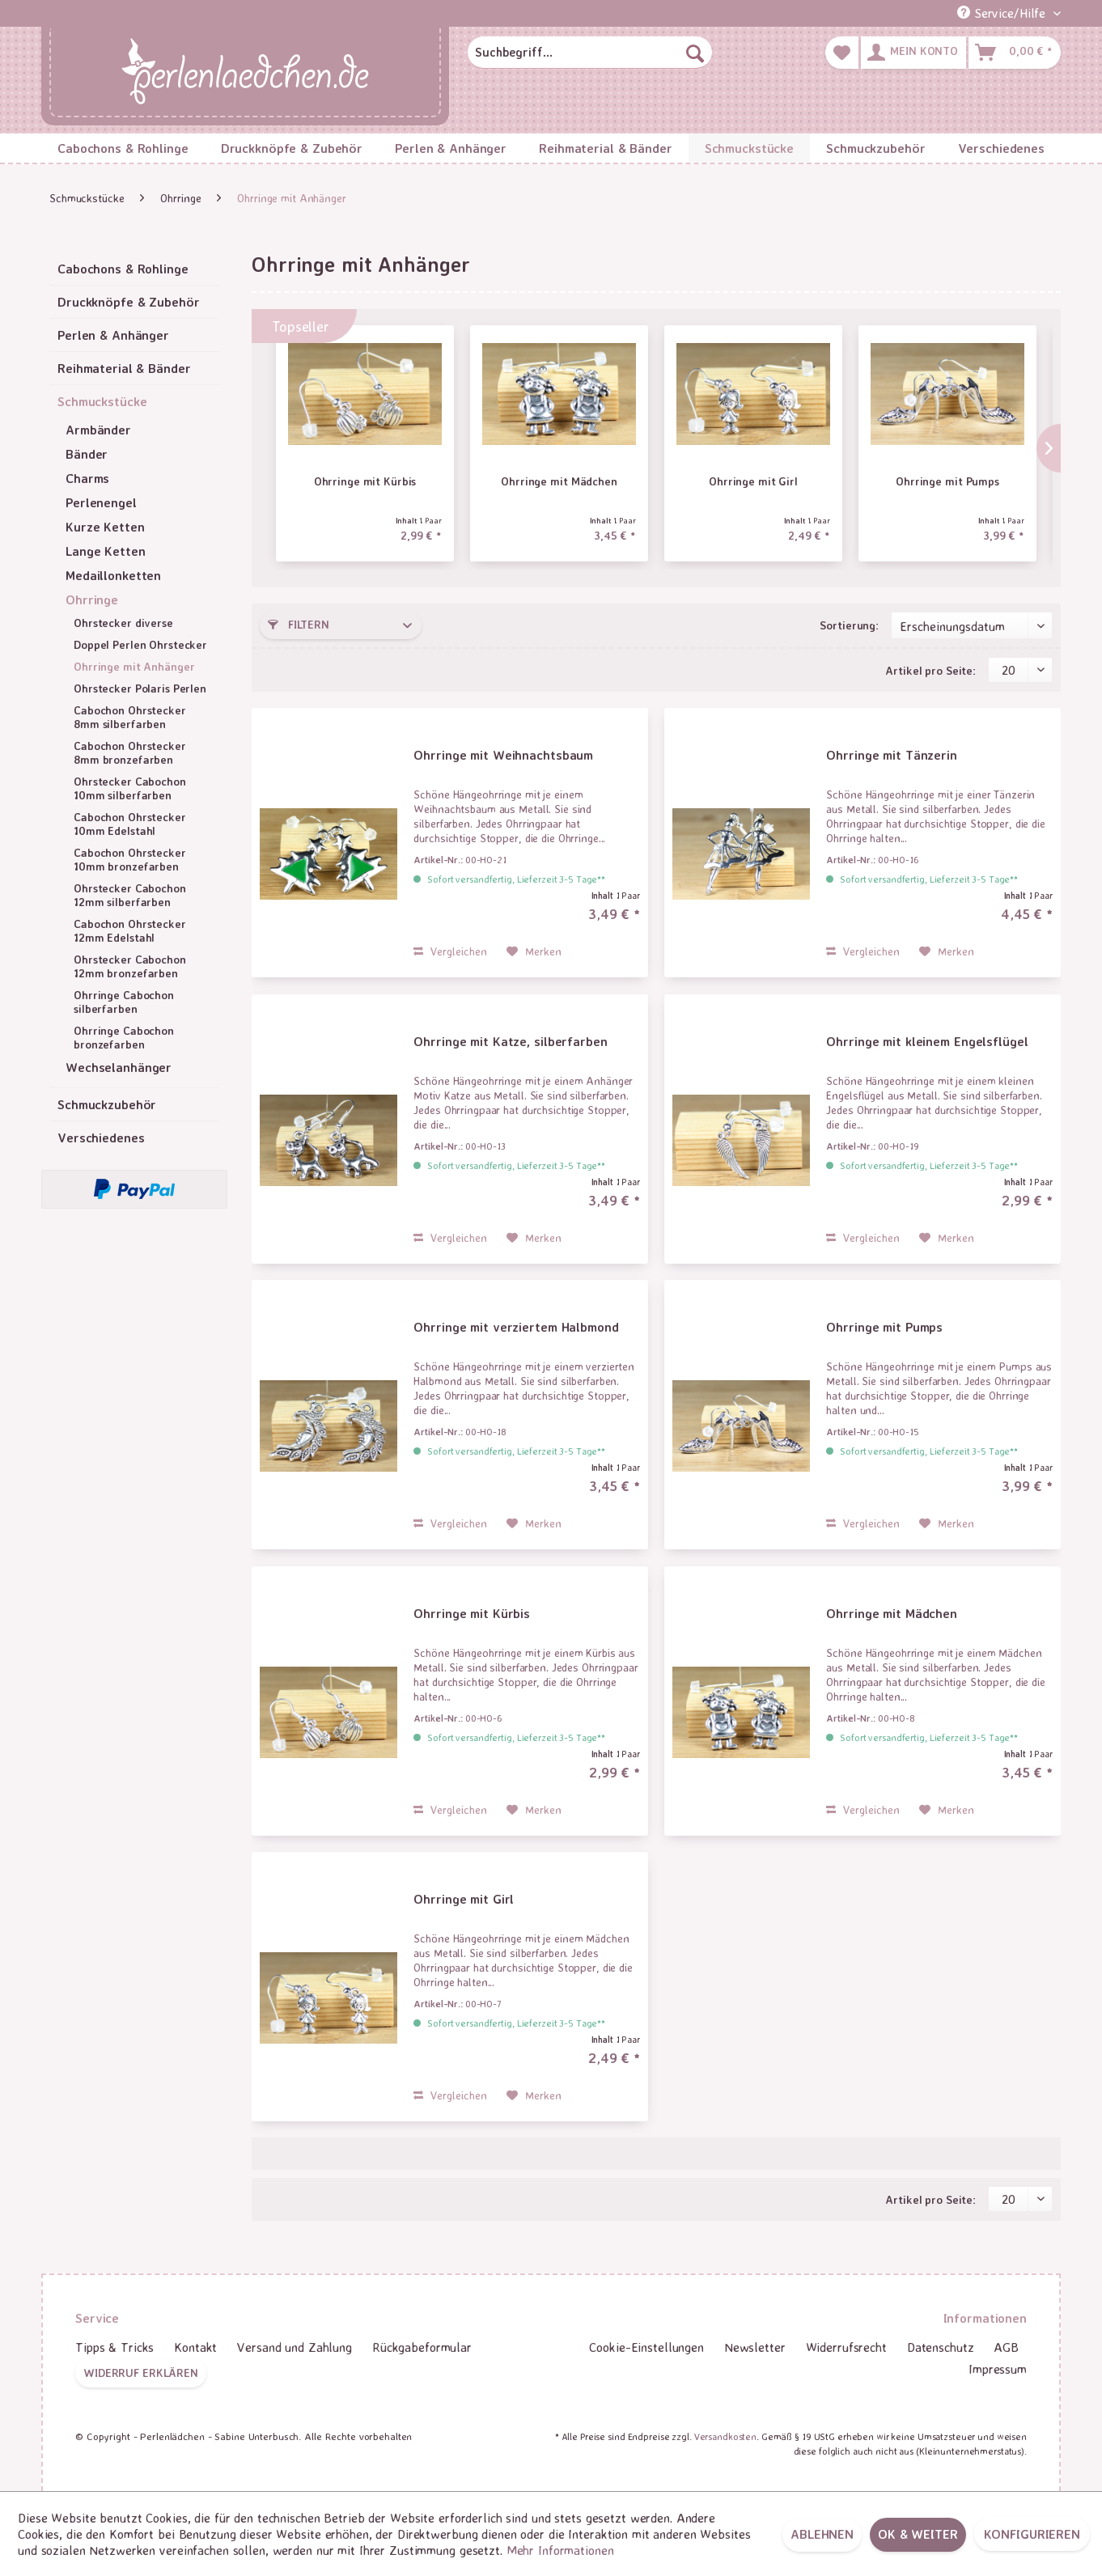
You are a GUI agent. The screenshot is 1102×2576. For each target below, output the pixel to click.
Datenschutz (940, 2347)
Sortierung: (849, 625)
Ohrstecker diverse (123, 622)
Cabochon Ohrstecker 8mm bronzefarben (130, 752)
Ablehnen (822, 2534)
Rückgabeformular (422, 2347)
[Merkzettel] (841, 52)
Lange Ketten (106, 551)
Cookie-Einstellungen (646, 2347)
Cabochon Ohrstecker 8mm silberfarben (130, 717)
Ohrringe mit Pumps (947, 481)
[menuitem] (590, 52)
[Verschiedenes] (1001, 148)
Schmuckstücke (101, 401)
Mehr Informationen (560, 2550)
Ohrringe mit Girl (753, 481)
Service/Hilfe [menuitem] (1003, 13)
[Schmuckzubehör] (875, 148)
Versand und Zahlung (294, 2347)
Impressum (997, 2369)
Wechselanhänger (119, 1067)
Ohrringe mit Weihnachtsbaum (503, 755)
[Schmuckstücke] (749, 148)
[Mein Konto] (913, 52)
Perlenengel (101, 502)
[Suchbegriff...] (590, 52)
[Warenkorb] (1014, 52)
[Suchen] (695, 52)
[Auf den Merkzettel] (534, 951)
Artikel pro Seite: (930, 670)
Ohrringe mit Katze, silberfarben (510, 1041)
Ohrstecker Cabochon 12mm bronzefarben (130, 966)
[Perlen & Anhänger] (451, 148)
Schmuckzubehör (106, 1104)
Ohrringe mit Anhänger (134, 666)
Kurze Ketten (105, 527)
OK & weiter (918, 2534)
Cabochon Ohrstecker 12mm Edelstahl (130, 930)
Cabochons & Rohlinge (123, 269)
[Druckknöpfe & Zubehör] (292, 148)
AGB (1006, 2347)
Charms (87, 478)
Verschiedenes (100, 1137)
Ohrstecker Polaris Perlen (140, 688)
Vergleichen (450, 951)
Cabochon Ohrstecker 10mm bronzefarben (130, 859)
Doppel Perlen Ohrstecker (140, 644)
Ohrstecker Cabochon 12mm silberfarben (130, 895)
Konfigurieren (1032, 2534)
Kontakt (195, 2347)
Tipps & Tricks (114, 2347)
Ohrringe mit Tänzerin (891, 755)
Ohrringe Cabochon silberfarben (124, 1001)
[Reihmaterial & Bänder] (606, 148)
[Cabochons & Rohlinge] (123, 148)
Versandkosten (725, 2436)
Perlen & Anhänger (113, 335)
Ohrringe (92, 599)
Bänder (87, 454)
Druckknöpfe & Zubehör (128, 302)
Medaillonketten (113, 575)
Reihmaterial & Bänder (123, 368)
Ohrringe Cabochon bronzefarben (124, 1037)
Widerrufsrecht (846, 2347)
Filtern (298, 624)
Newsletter (755, 2347)
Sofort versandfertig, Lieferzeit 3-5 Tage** (516, 879)
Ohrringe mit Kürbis (365, 481)
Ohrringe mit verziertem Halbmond (515, 1327)
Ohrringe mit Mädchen (559, 481)
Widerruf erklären (140, 2372)
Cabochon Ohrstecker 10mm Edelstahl (130, 823)
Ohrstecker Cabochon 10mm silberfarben (130, 788)
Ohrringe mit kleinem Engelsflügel (927, 1041)
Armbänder (98, 430)
